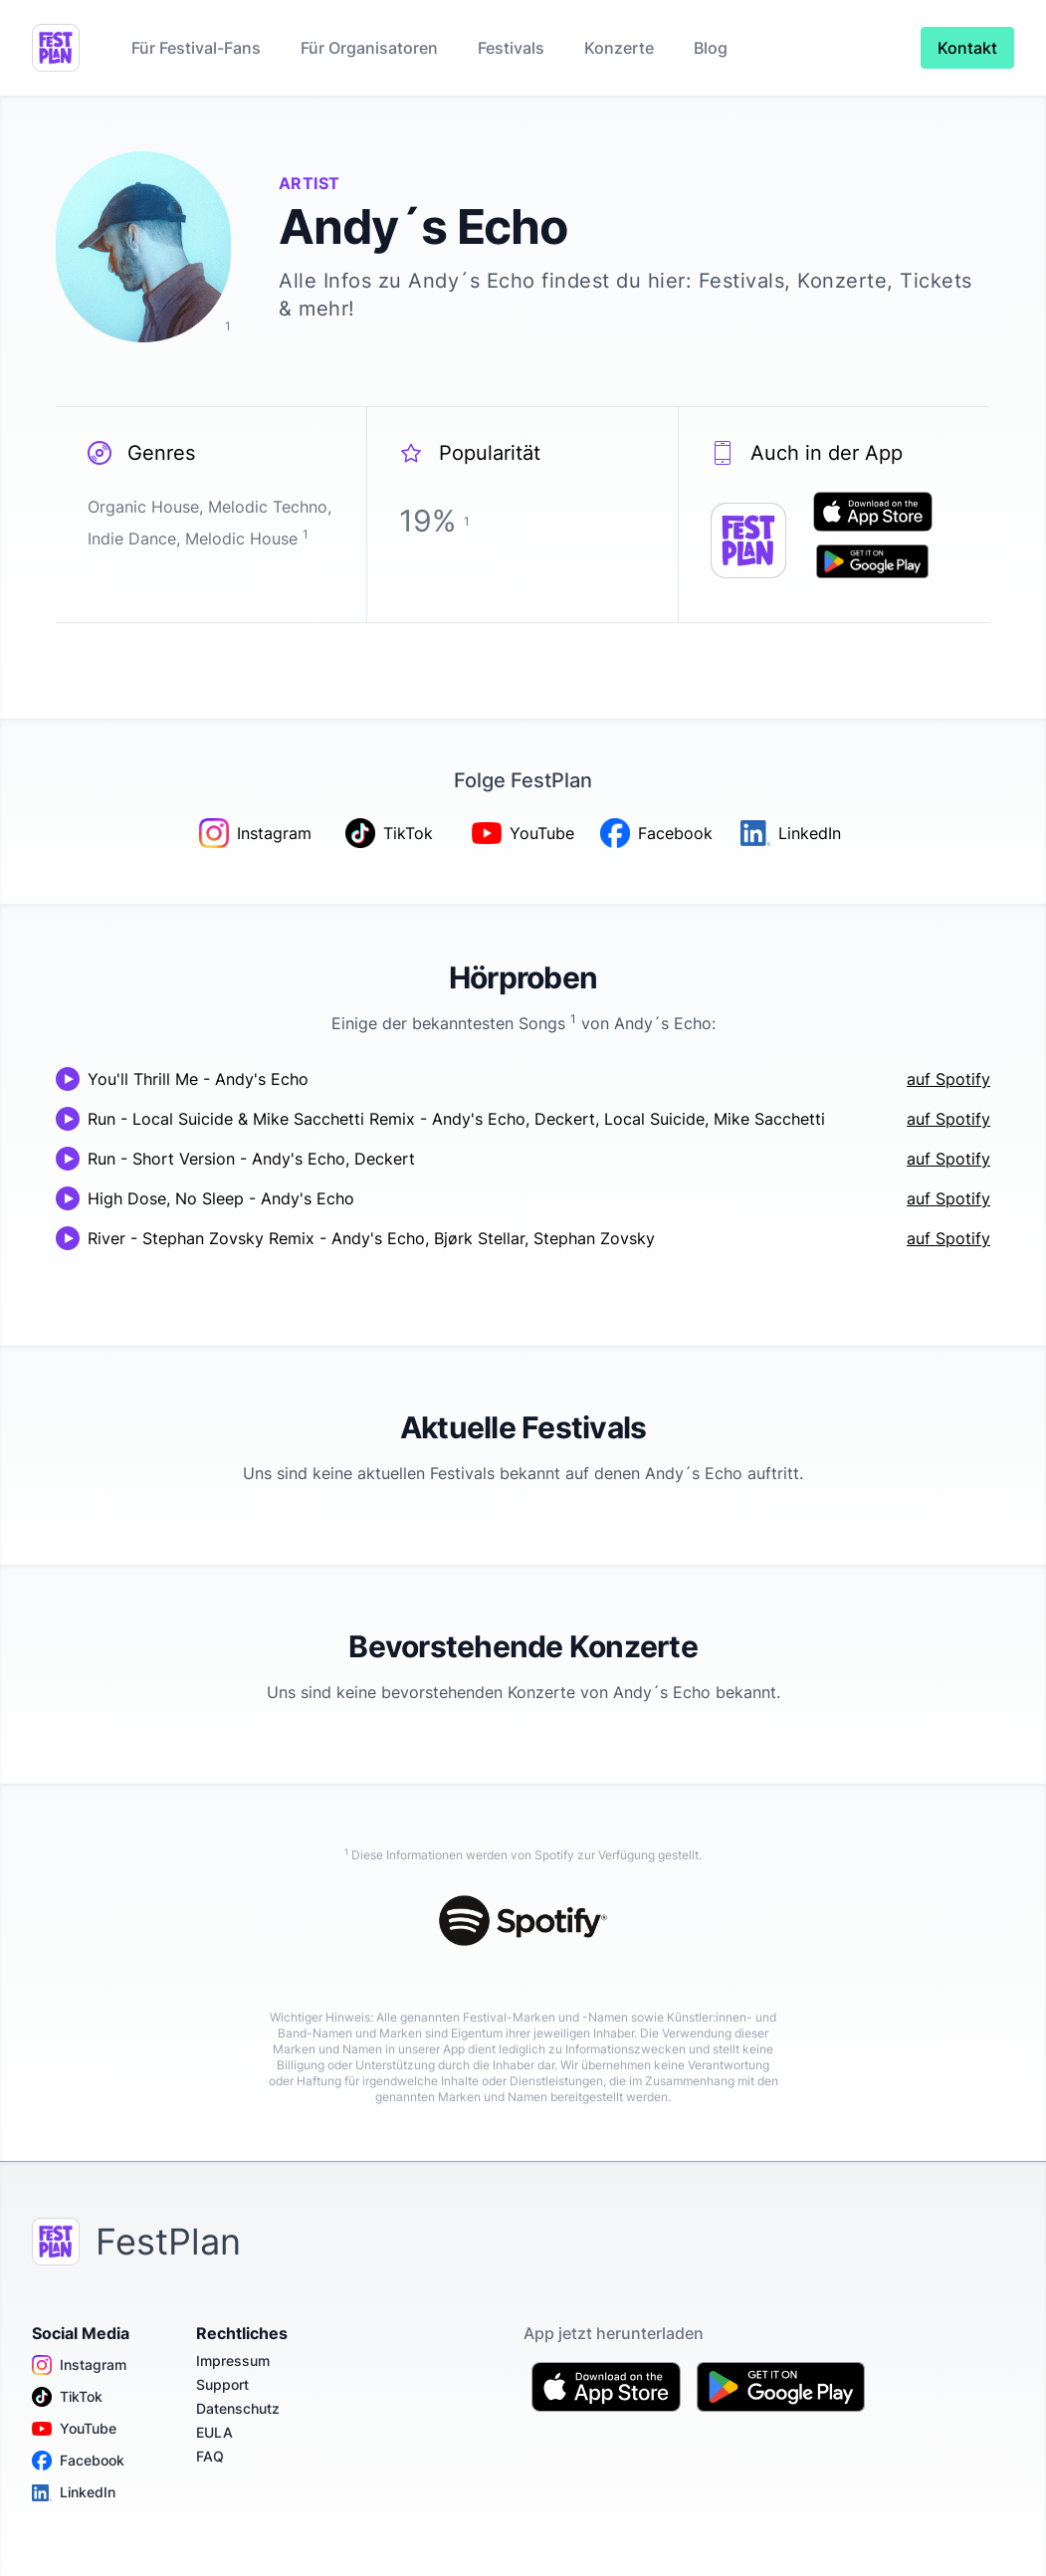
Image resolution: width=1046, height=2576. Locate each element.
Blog (711, 48)
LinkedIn (73, 2492)
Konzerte (619, 48)
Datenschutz (238, 2408)
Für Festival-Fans (196, 48)
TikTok (67, 2397)
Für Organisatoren (369, 48)
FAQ (210, 2456)
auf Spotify (948, 1079)
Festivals (511, 48)
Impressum (233, 2360)
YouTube (74, 2429)
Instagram (79, 2365)
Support (222, 2384)
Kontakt (967, 48)
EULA (214, 2432)
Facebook (78, 2460)
